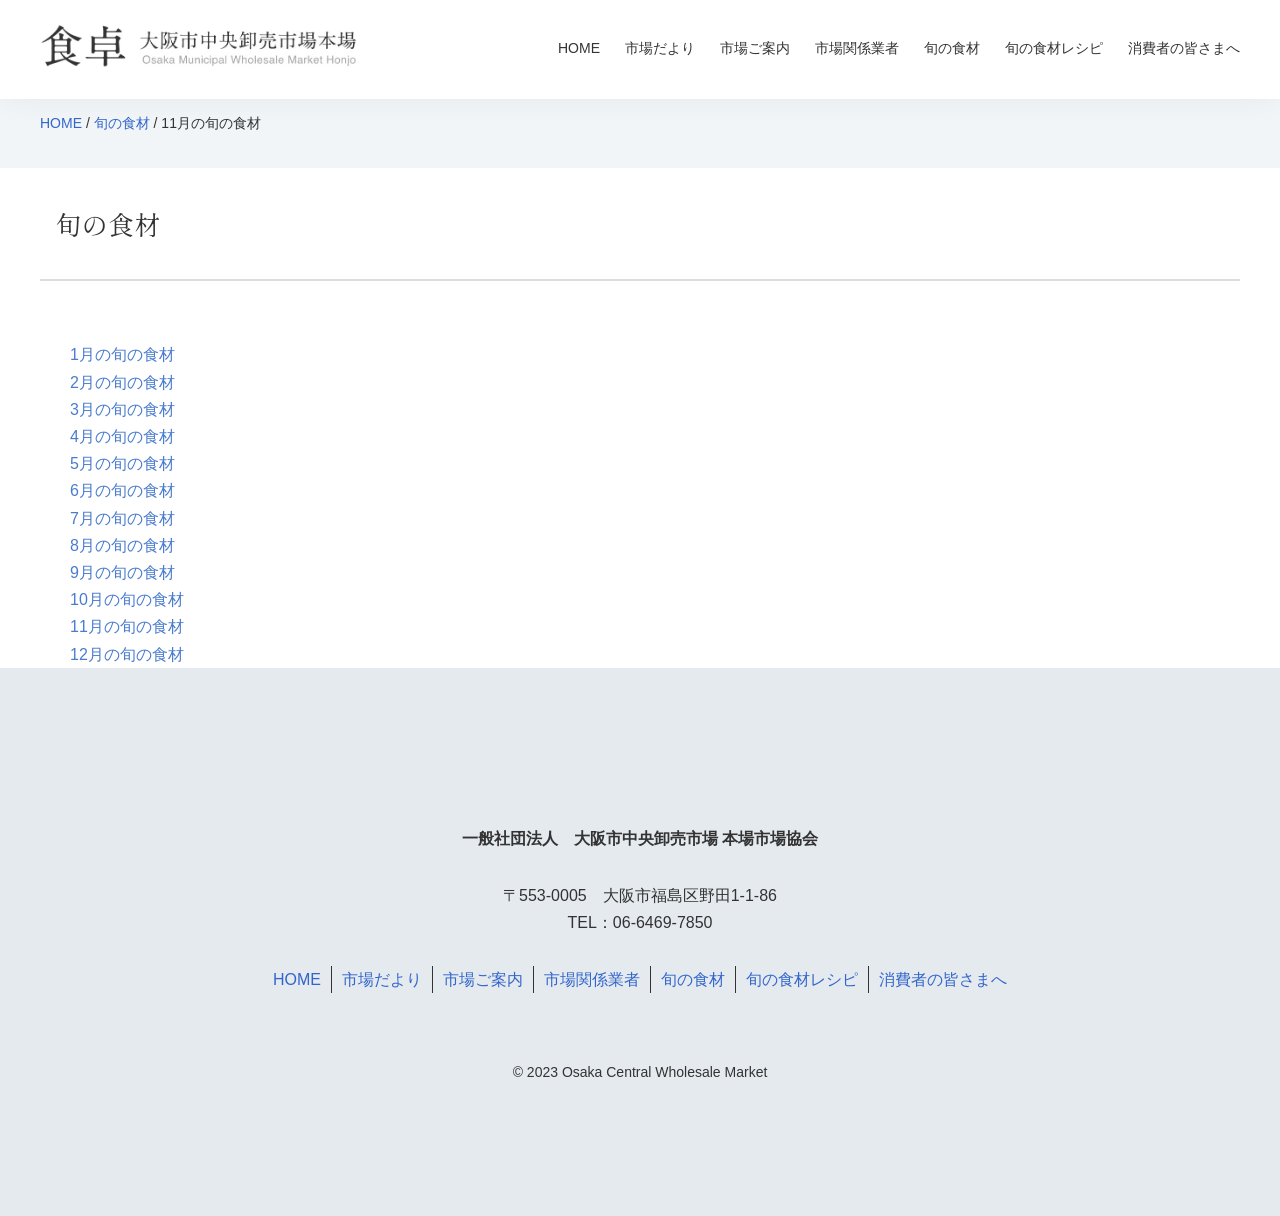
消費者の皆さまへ (1184, 48)
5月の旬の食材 (122, 463)
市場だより (660, 48)
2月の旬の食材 (122, 382)
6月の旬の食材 (122, 490)
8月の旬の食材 (122, 545)
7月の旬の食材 (122, 518)
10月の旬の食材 (127, 599)
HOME (579, 48)
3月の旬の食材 (122, 409)
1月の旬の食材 (122, 354)
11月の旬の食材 (127, 626)
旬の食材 (952, 48)
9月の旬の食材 (122, 572)
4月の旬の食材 (122, 436)
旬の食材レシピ (1054, 48)
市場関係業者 (857, 48)
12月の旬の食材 (127, 654)
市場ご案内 (755, 48)
